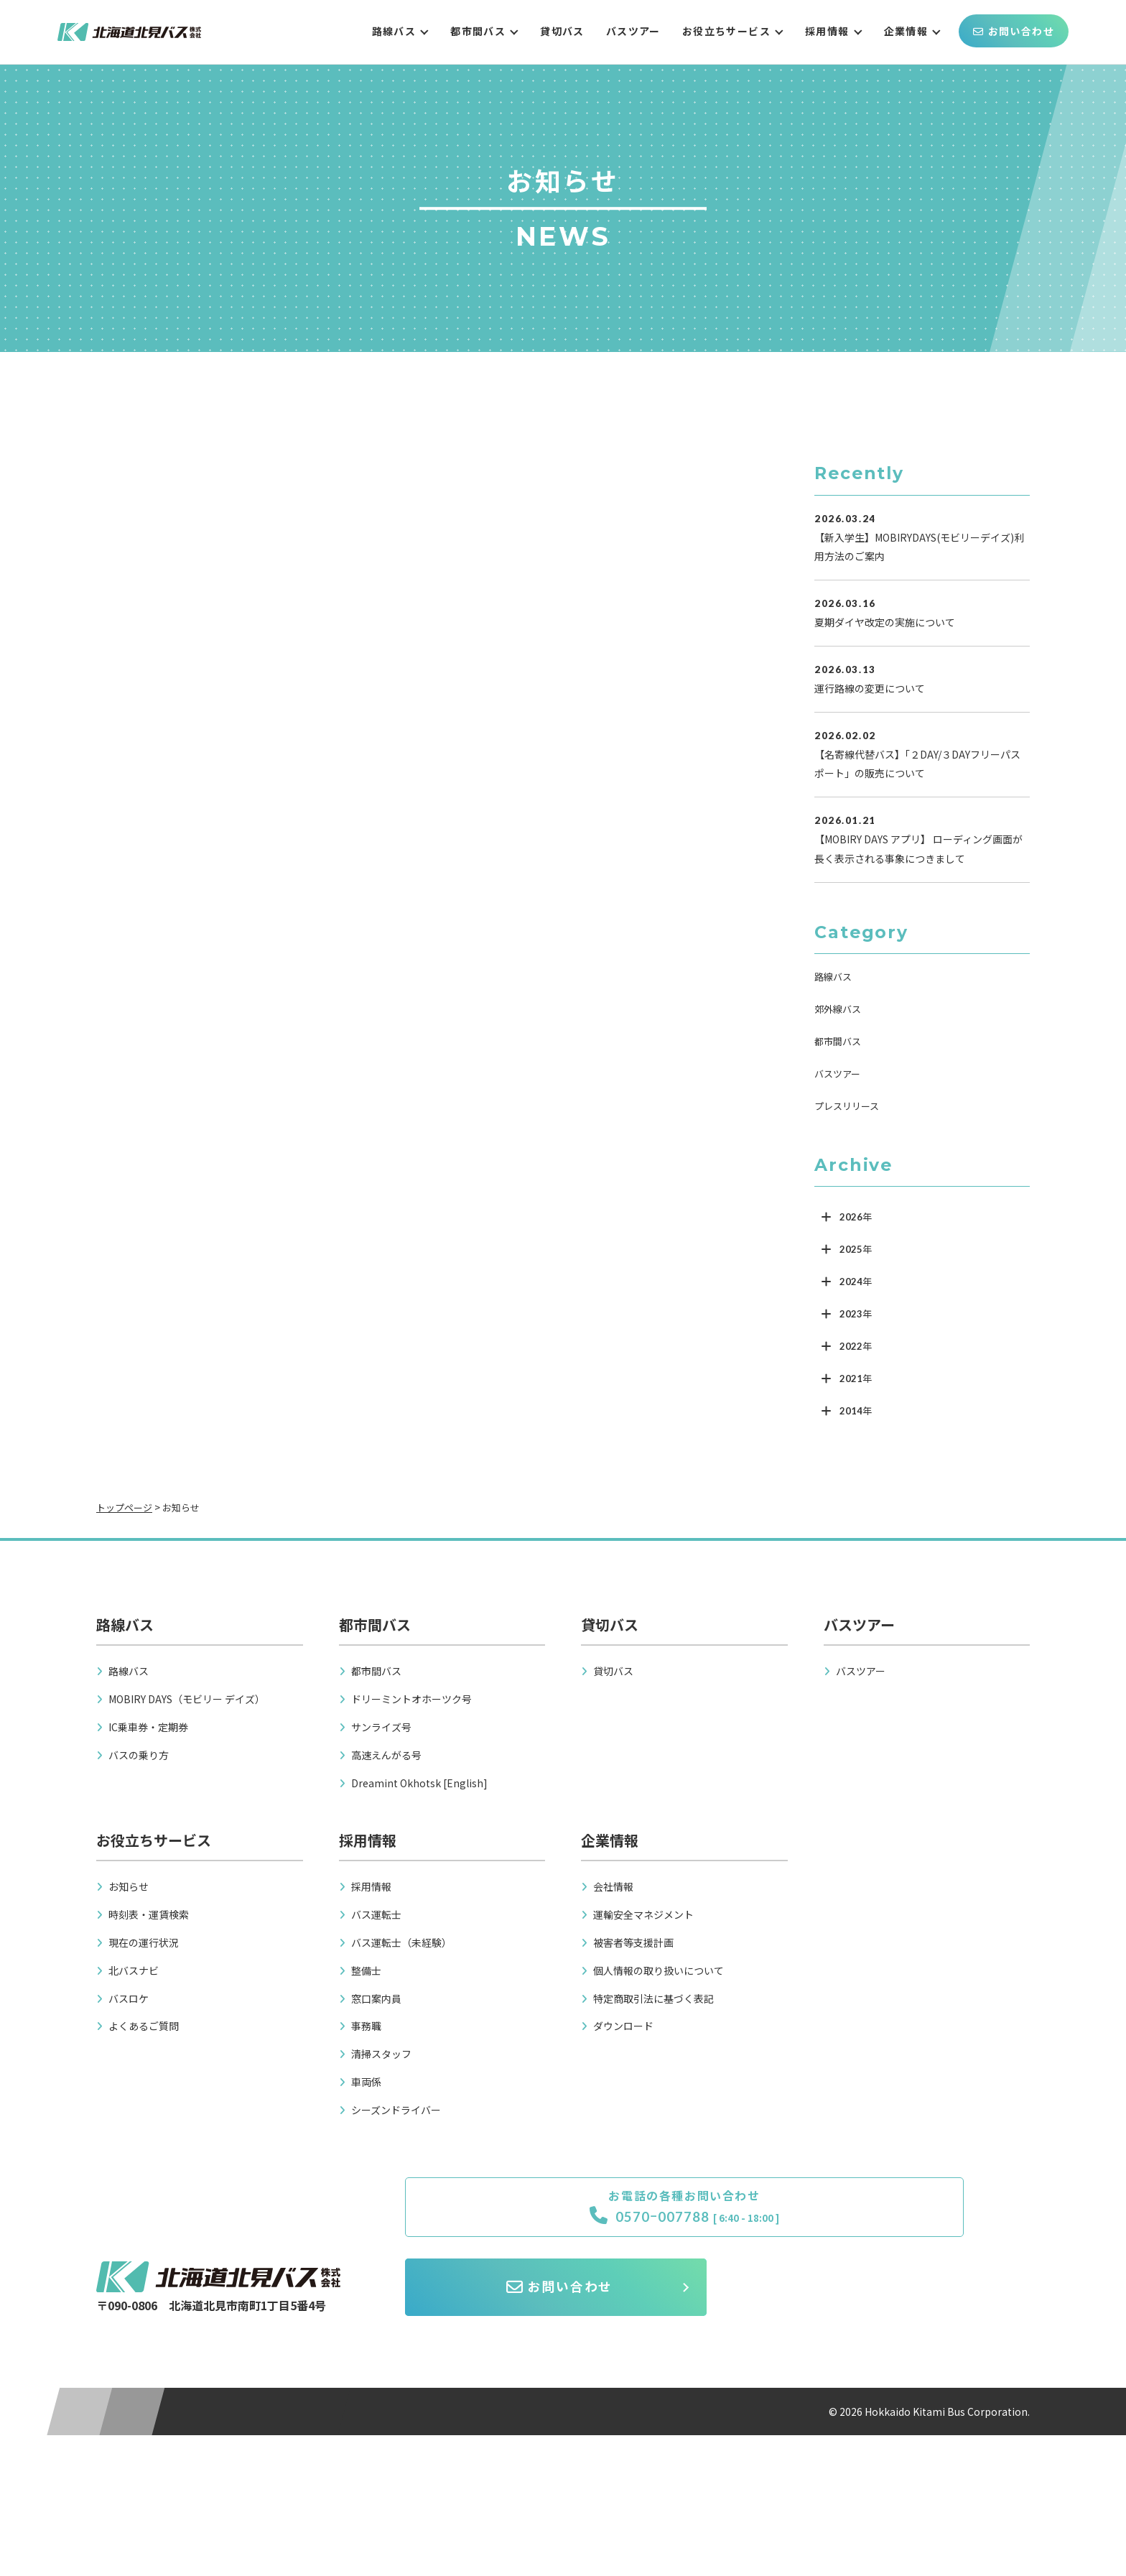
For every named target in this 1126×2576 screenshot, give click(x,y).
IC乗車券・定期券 (148, 1727)
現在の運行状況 (143, 1942)
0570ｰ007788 (521, 2220)
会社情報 (613, 1886)
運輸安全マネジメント (643, 1914)
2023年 (855, 1314)
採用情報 (827, 31)
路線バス (394, 31)
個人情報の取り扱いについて (658, 1970)
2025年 (855, 1249)
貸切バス (562, 31)
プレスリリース (846, 1106)
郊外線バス (837, 1009)
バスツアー (633, 31)
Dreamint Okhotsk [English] (419, 1783)
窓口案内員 (376, 1998)
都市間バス (478, 31)
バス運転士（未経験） (401, 1942)
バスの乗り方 (138, 1755)
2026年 (855, 1217)
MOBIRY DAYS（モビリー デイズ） (186, 1699)
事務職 (366, 2026)
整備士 (366, 1970)
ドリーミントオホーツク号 (411, 1699)
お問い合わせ (1013, 31)
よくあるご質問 (143, 2026)
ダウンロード (623, 2026)
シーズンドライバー (396, 2110)
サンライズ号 (381, 1727)
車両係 (366, 2082)
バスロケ (128, 1998)
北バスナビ (133, 1970)
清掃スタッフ (381, 2054)
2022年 (855, 1346)
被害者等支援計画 (633, 1942)
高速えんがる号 (386, 1755)
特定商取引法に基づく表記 (653, 1998)
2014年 (855, 1411)
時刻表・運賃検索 (148, 1914)
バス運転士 (376, 1914)
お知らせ (128, 1886)
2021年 (855, 1378)
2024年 (855, 1281)
